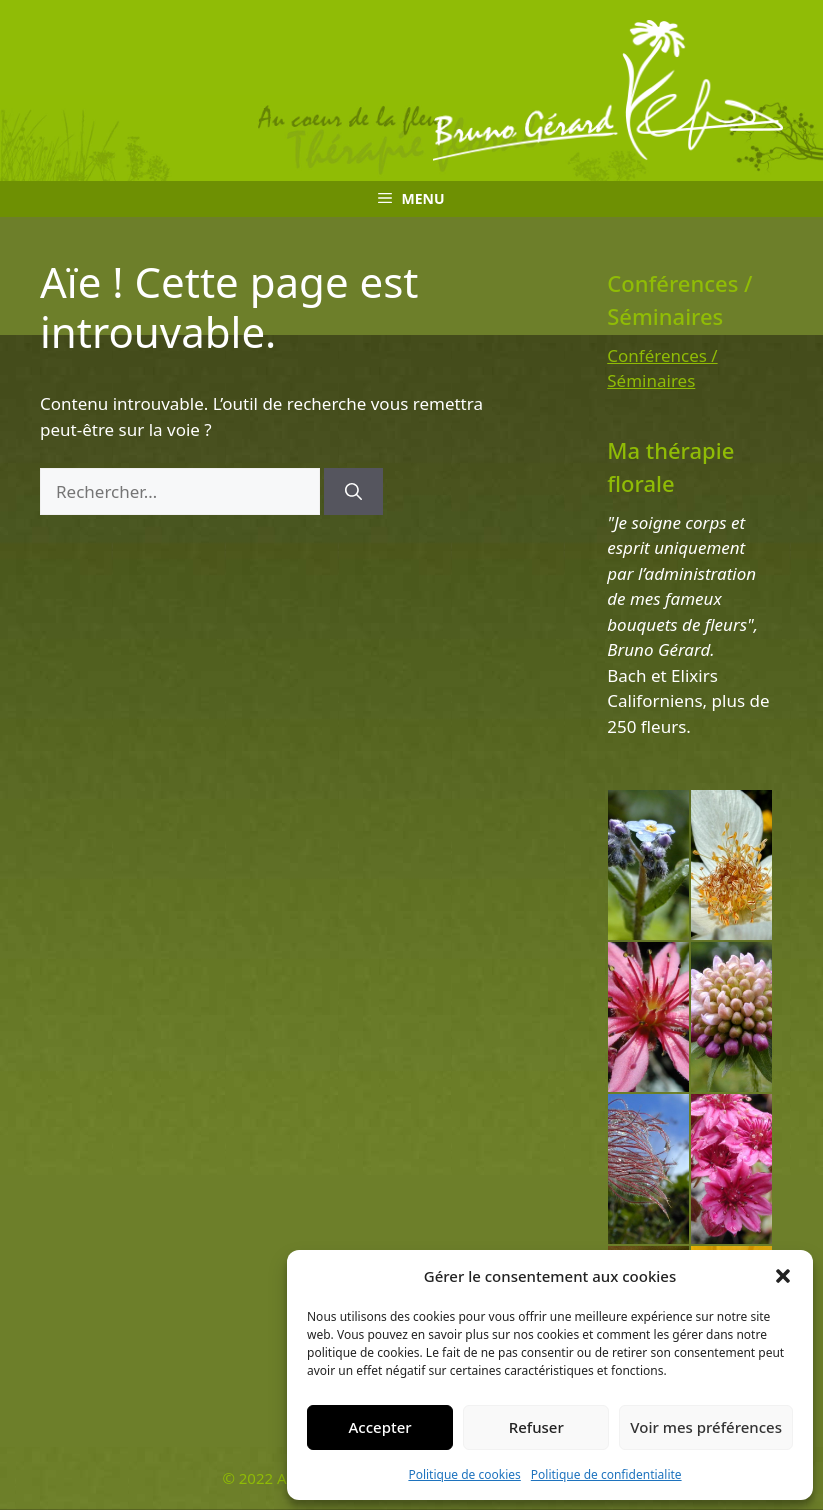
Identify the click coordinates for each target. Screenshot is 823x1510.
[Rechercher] (353, 492)
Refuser (536, 1427)
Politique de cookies (464, 1474)
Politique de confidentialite (606, 1474)
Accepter (380, 1427)
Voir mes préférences (706, 1427)
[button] (783, 1276)
